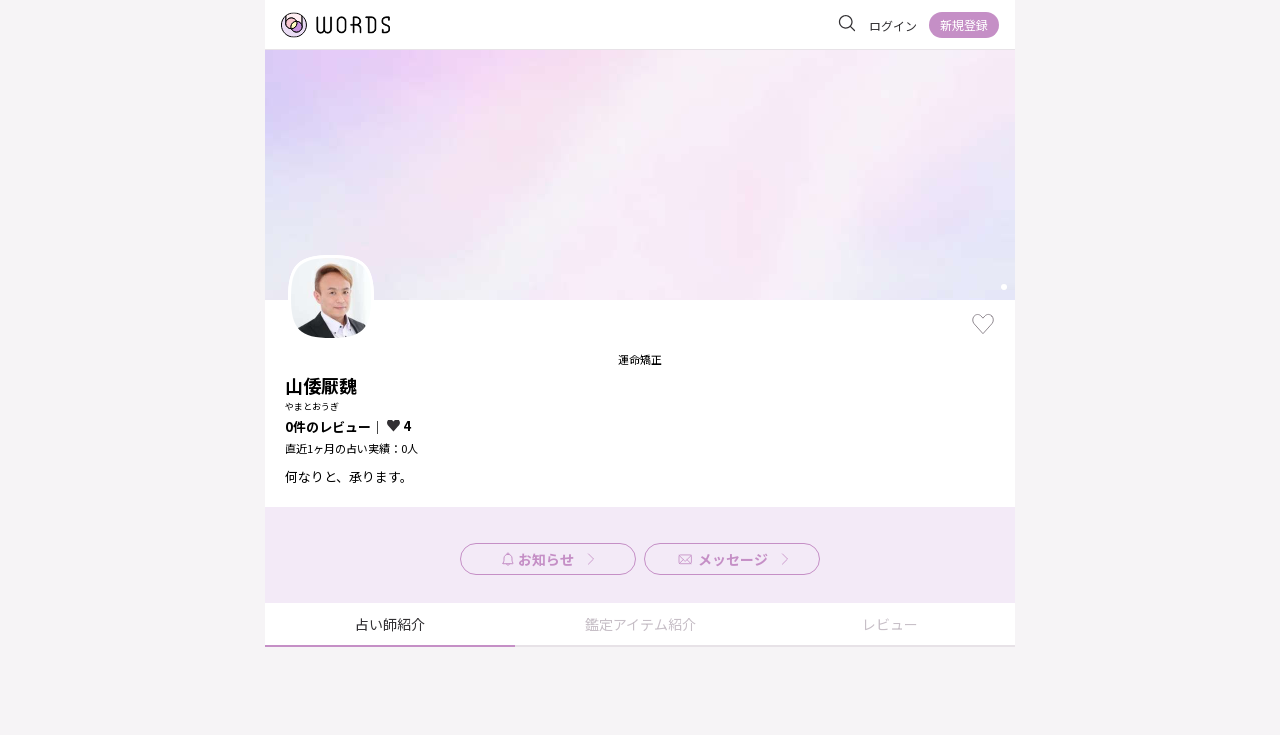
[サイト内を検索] (847, 24)
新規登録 (964, 24)
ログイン (893, 25)
